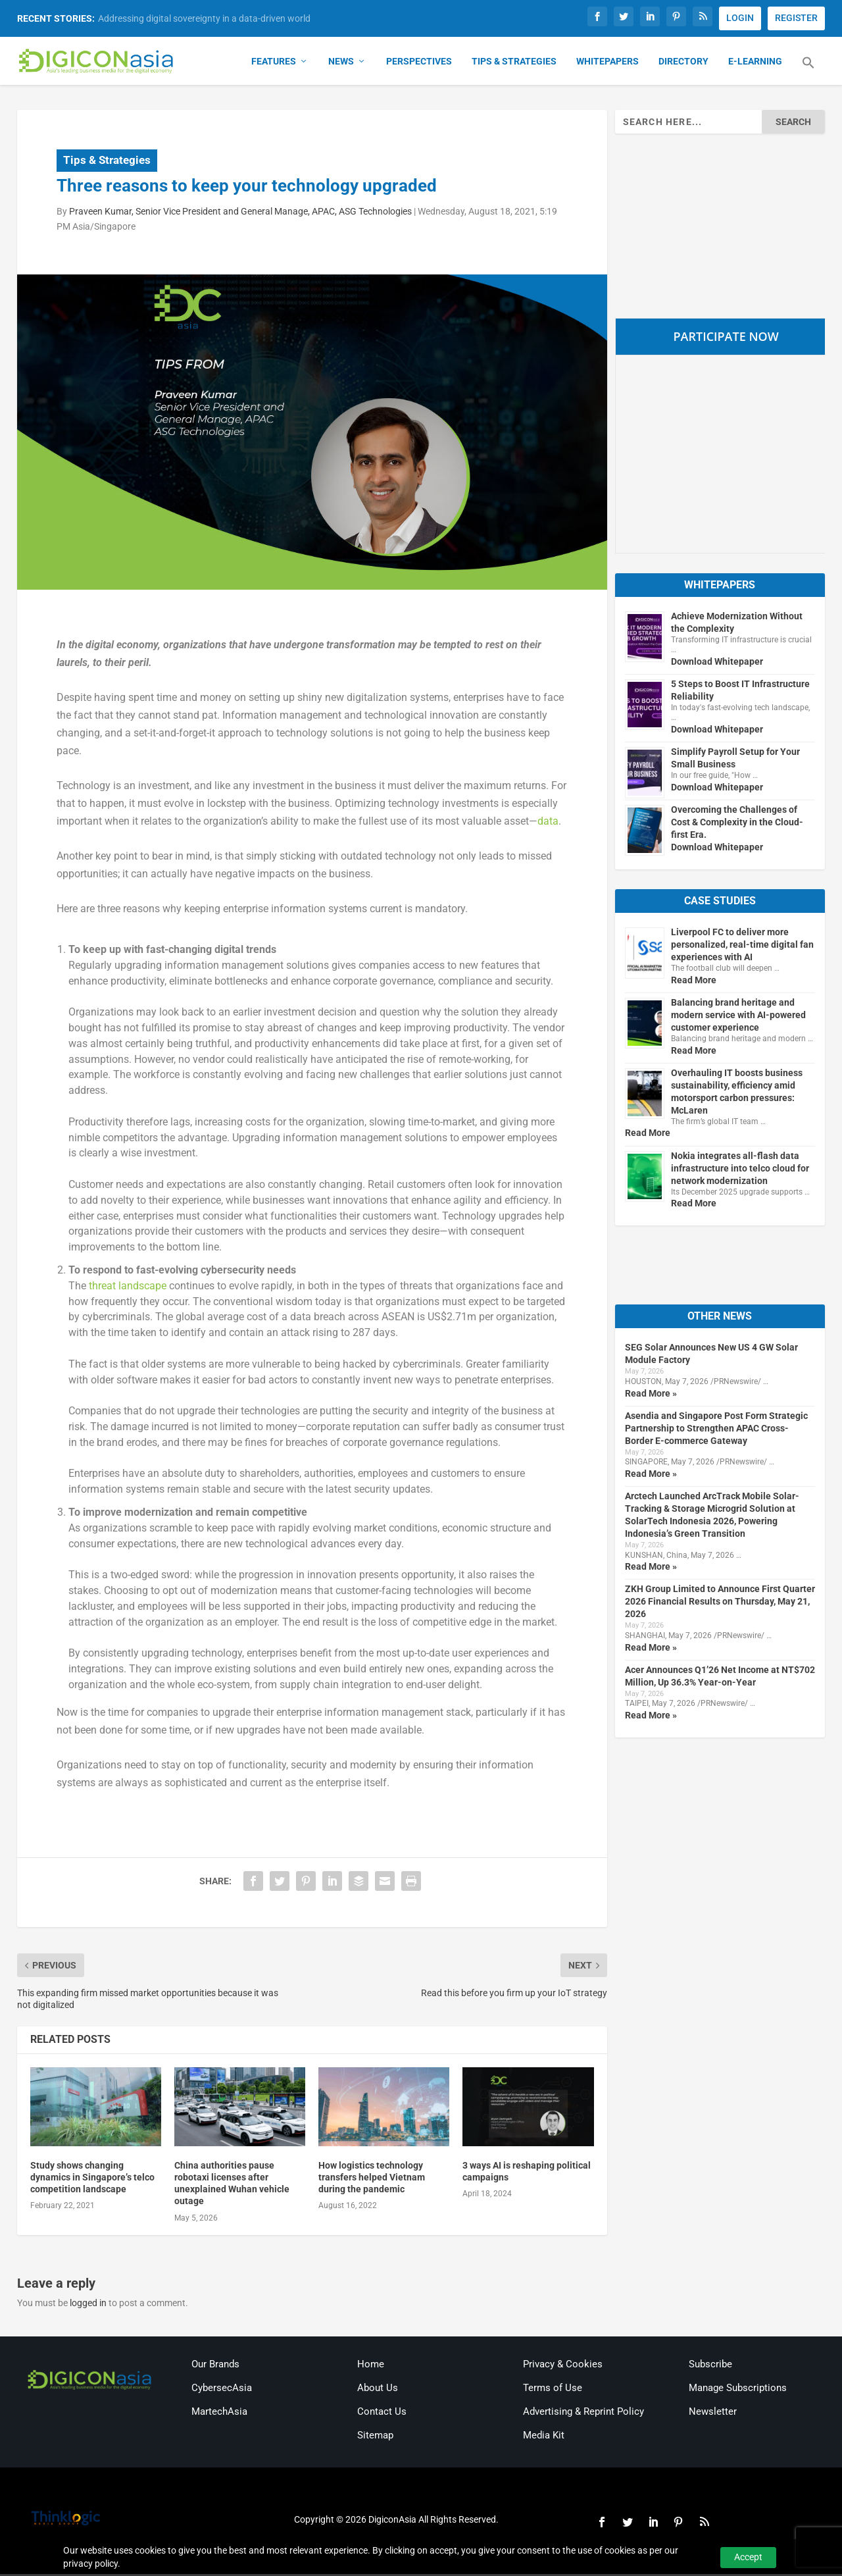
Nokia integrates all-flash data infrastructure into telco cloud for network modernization (740, 1169)
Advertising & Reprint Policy (583, 2413)
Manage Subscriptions (738, 2390)
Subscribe (710, 2366)
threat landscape (127, 1287)
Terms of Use (552, 2390)
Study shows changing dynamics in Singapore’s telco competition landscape (92, 2178)
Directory (683, 63)
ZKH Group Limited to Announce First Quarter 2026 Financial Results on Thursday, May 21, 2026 (720, 1603)
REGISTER (796, 18)
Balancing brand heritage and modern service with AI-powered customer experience (738, 1016)
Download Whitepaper (717, 662)
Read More (693, 981)
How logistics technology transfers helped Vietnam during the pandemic (371, 2178)
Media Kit (543, 2437)
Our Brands (215, 2366)
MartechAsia (219, 2413)
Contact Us (382, 2413)
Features (273, 63)
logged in (88, 2304)
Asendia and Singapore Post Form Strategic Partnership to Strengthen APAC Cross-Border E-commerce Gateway (716, 1429)
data (547, 823)
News (341, 63)
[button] (808, 72)
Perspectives (419, 63)
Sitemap (375, 2437)
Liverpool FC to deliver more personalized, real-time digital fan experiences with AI (742, 946)
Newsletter (713, 2413)
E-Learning (755, 63)
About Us (377, 2390)
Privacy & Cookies (563, 2366)
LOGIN (740, 18)
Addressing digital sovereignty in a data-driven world (204, 18)
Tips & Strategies (514, 63)
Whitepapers (607, 63)
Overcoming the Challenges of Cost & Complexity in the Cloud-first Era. (737, 824)
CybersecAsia (221, 2390)
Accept (748, 2557)
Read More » (651, 1394)
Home (370, 2366)
